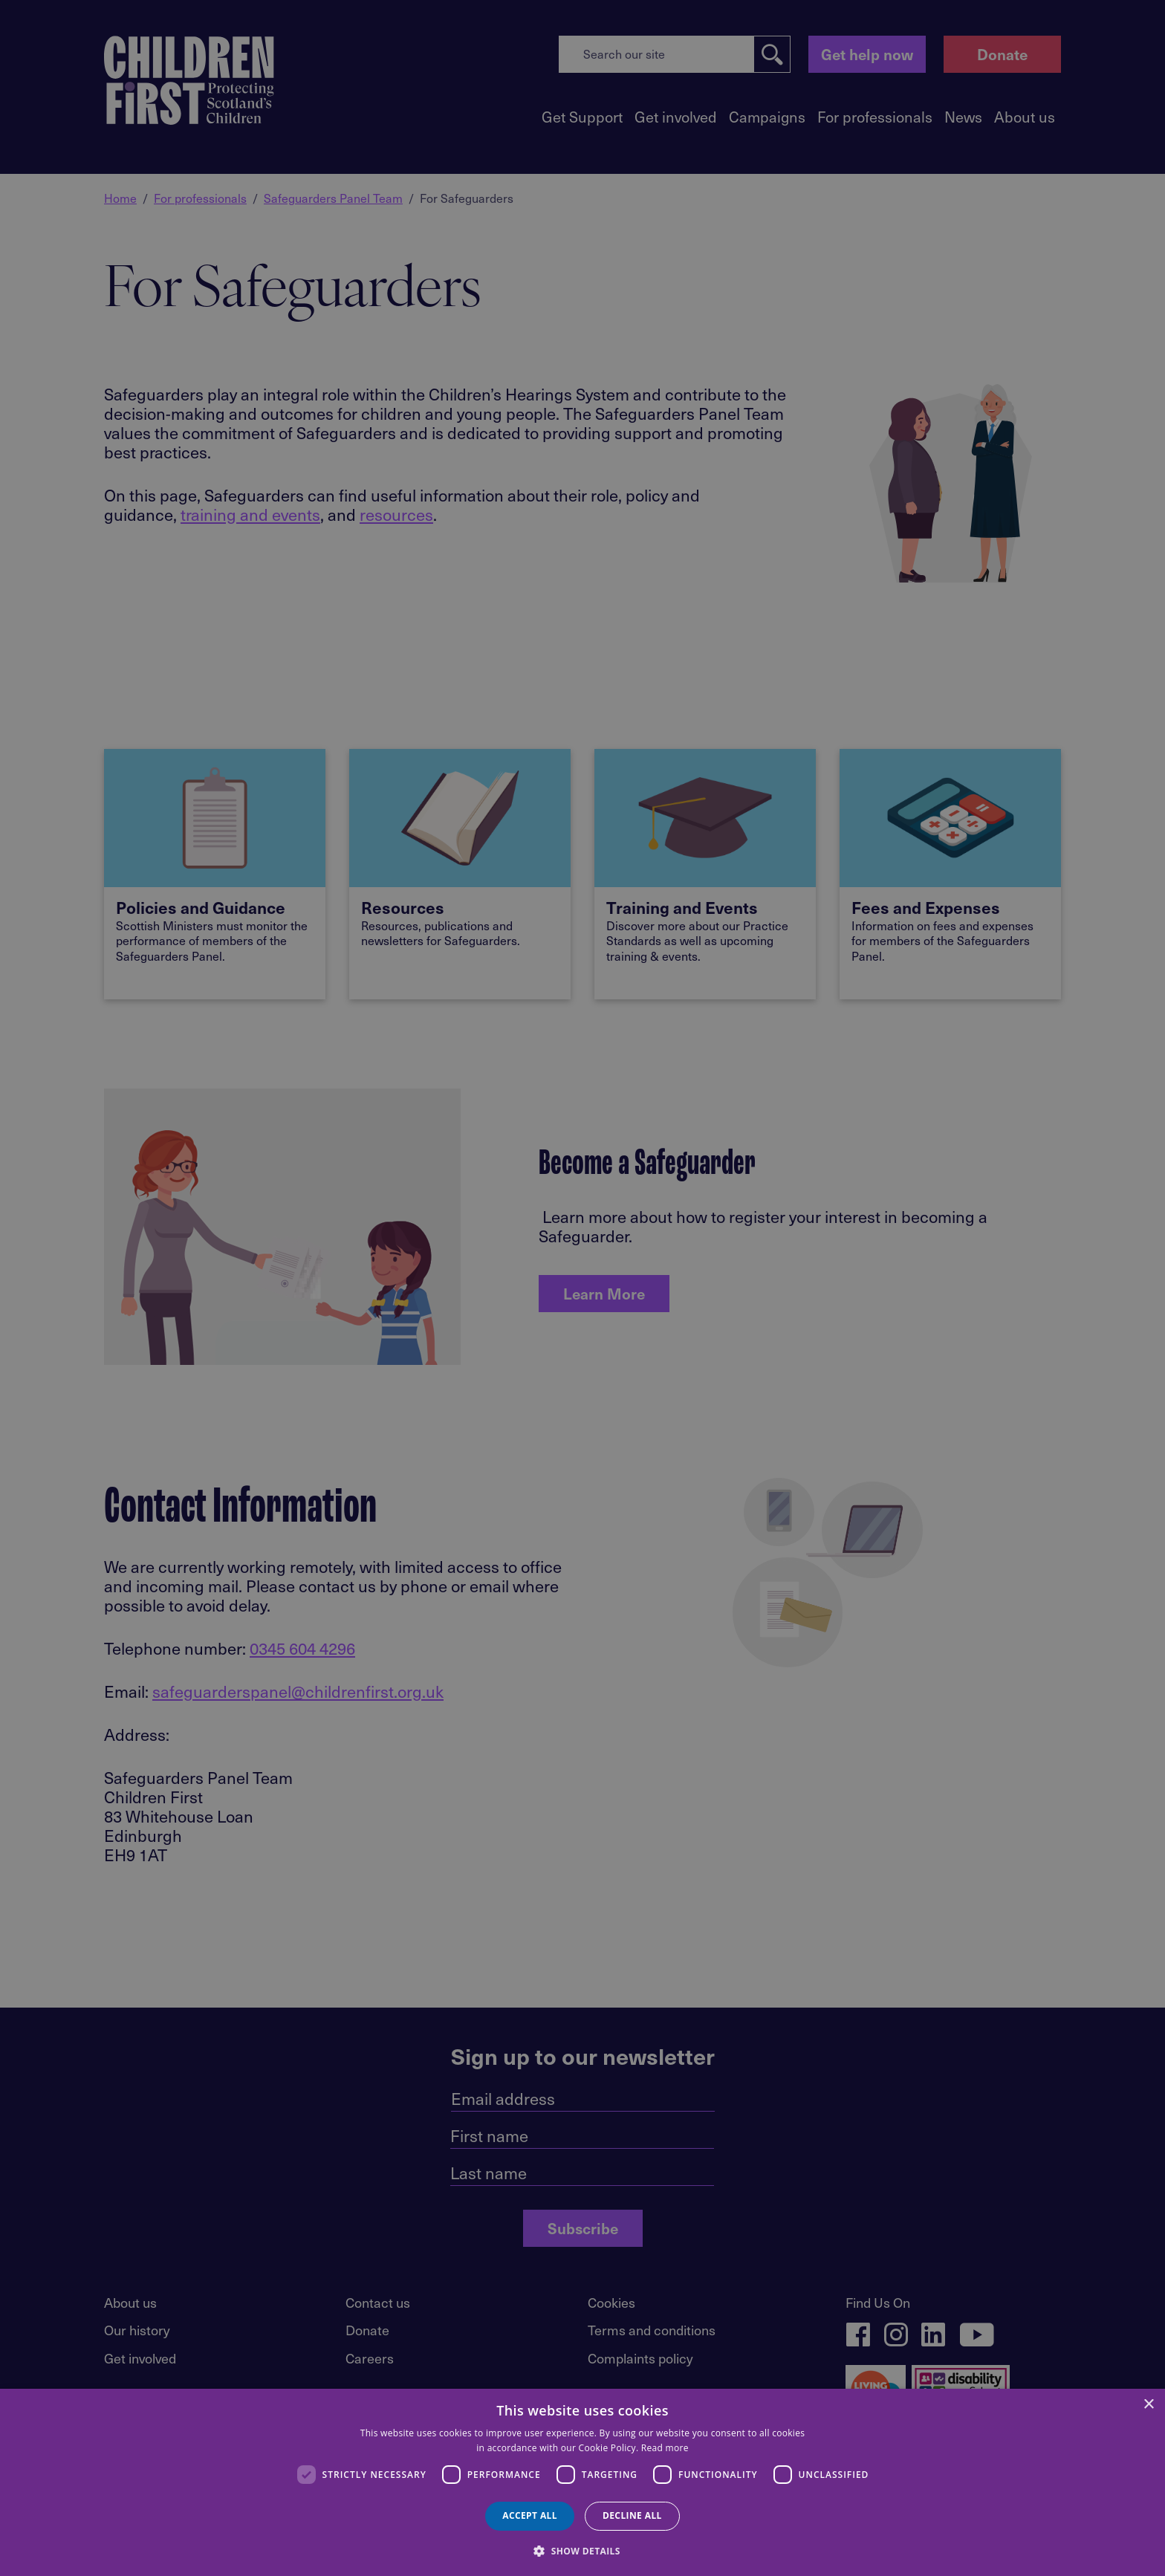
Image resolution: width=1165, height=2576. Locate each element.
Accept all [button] (529, 2515)
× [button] (1148, 2404)
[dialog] (582, 2482)
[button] (582, 2550)
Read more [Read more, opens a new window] (665, 2448)
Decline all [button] (632, 2515)
